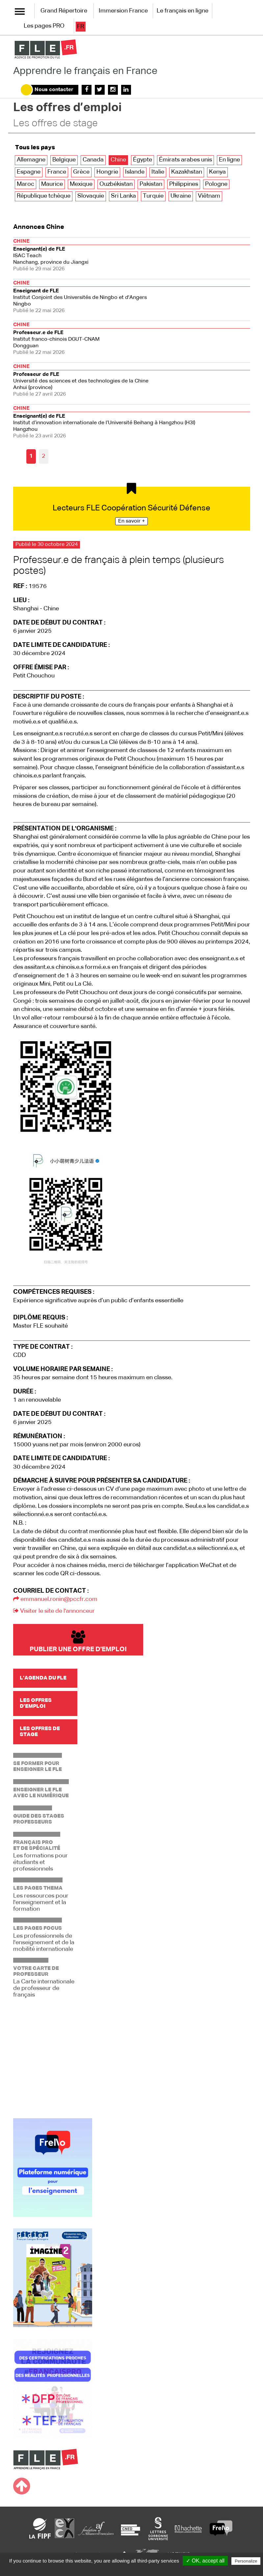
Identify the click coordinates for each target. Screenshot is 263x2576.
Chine (118, 160)
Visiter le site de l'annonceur (54, 1611)
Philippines (183, 184)
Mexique (81, 184)
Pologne (216, 184)
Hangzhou (131, 421)
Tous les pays (35, 148)
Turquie (153, 196)
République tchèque (43, 196)
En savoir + (131, 521)
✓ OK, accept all (205, 2561)
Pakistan (151, 184)
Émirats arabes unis (185, 160)
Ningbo (131, 296)
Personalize (246, 2561)
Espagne (28, 172)
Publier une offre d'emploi (78, 1642)
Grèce (81, 172)
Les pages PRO (44, 26)
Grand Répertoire (63, 11)
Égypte (142, 160)
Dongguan (131, 338)
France (56, 172)
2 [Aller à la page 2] (43, 456)
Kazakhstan (186, 172)
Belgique (64, 160)
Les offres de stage (55, 124)
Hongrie (107, 172)
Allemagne (31, 160)
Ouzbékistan (116, 184)
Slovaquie (90, 196)
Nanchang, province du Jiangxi (131, 254)
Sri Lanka (123, 196)
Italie (157, 172)
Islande (135, 172)
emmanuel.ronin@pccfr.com (55, 1599)
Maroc (25, 184)
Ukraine (181, 196)
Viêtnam (209, 196)
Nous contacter (54, 89)
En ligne (229, 160)
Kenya (217, 172)
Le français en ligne (182, 11)
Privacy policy (135, 2569)
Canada (93, 160)
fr (80, 27)
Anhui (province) (131, 379)
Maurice (52, 184)
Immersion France (123, 11)
